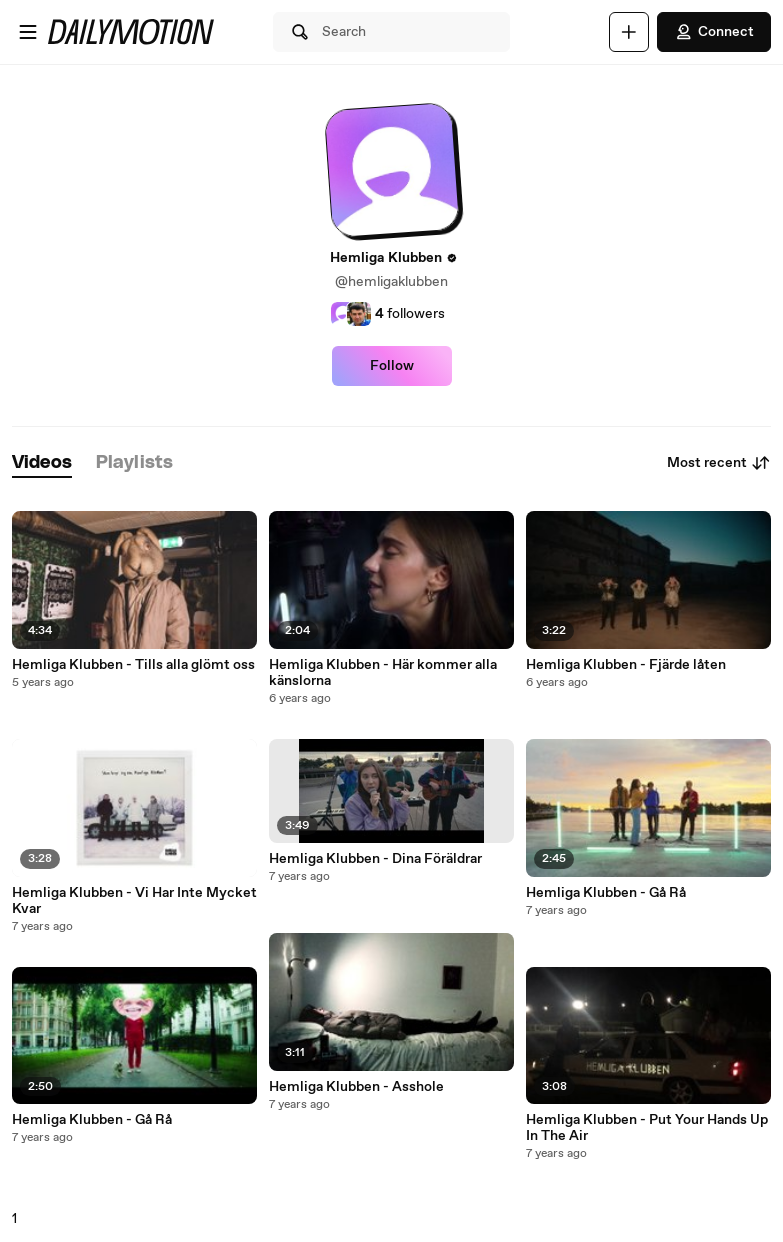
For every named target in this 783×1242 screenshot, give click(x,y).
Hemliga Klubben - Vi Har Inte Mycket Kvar (134, 901)
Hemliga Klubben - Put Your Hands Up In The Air (647, 1128)
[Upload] (629, 32)
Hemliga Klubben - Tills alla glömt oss (133, 665)
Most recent (719, 463)
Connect (714, 32)
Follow (392, 366)
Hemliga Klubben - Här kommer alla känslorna (383, 673)
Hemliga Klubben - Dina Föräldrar (375, 859)
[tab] (42, 463)
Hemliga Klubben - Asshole (356, 1087)
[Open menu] (28, 32)
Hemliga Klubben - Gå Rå (92, 1120)
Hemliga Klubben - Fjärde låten (626, 665)
